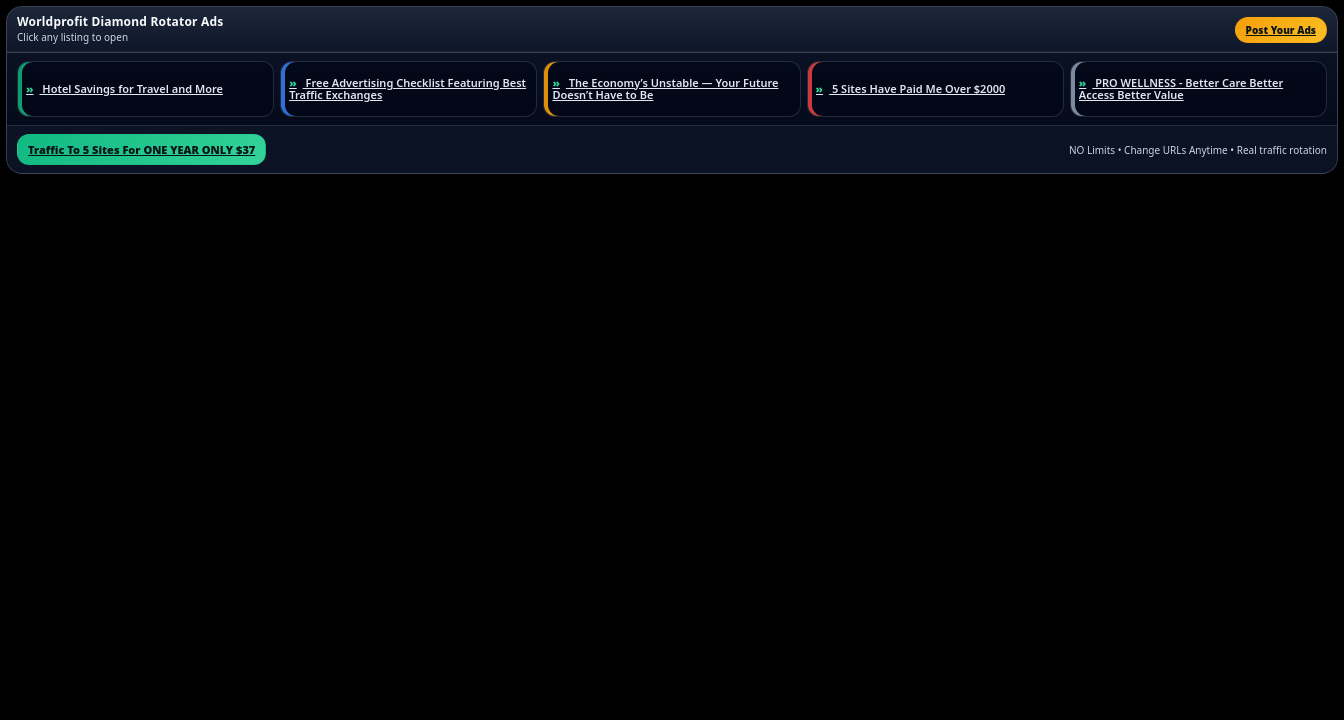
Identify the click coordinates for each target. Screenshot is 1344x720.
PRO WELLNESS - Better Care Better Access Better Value (1181, 89)
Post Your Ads (1281, 30)
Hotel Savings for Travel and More (124, 89)
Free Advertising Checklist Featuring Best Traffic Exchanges (407, 89)
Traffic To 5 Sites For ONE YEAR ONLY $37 (141, 149)
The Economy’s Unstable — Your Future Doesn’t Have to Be (665, 89)
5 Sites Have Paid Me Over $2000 (911, 89)
